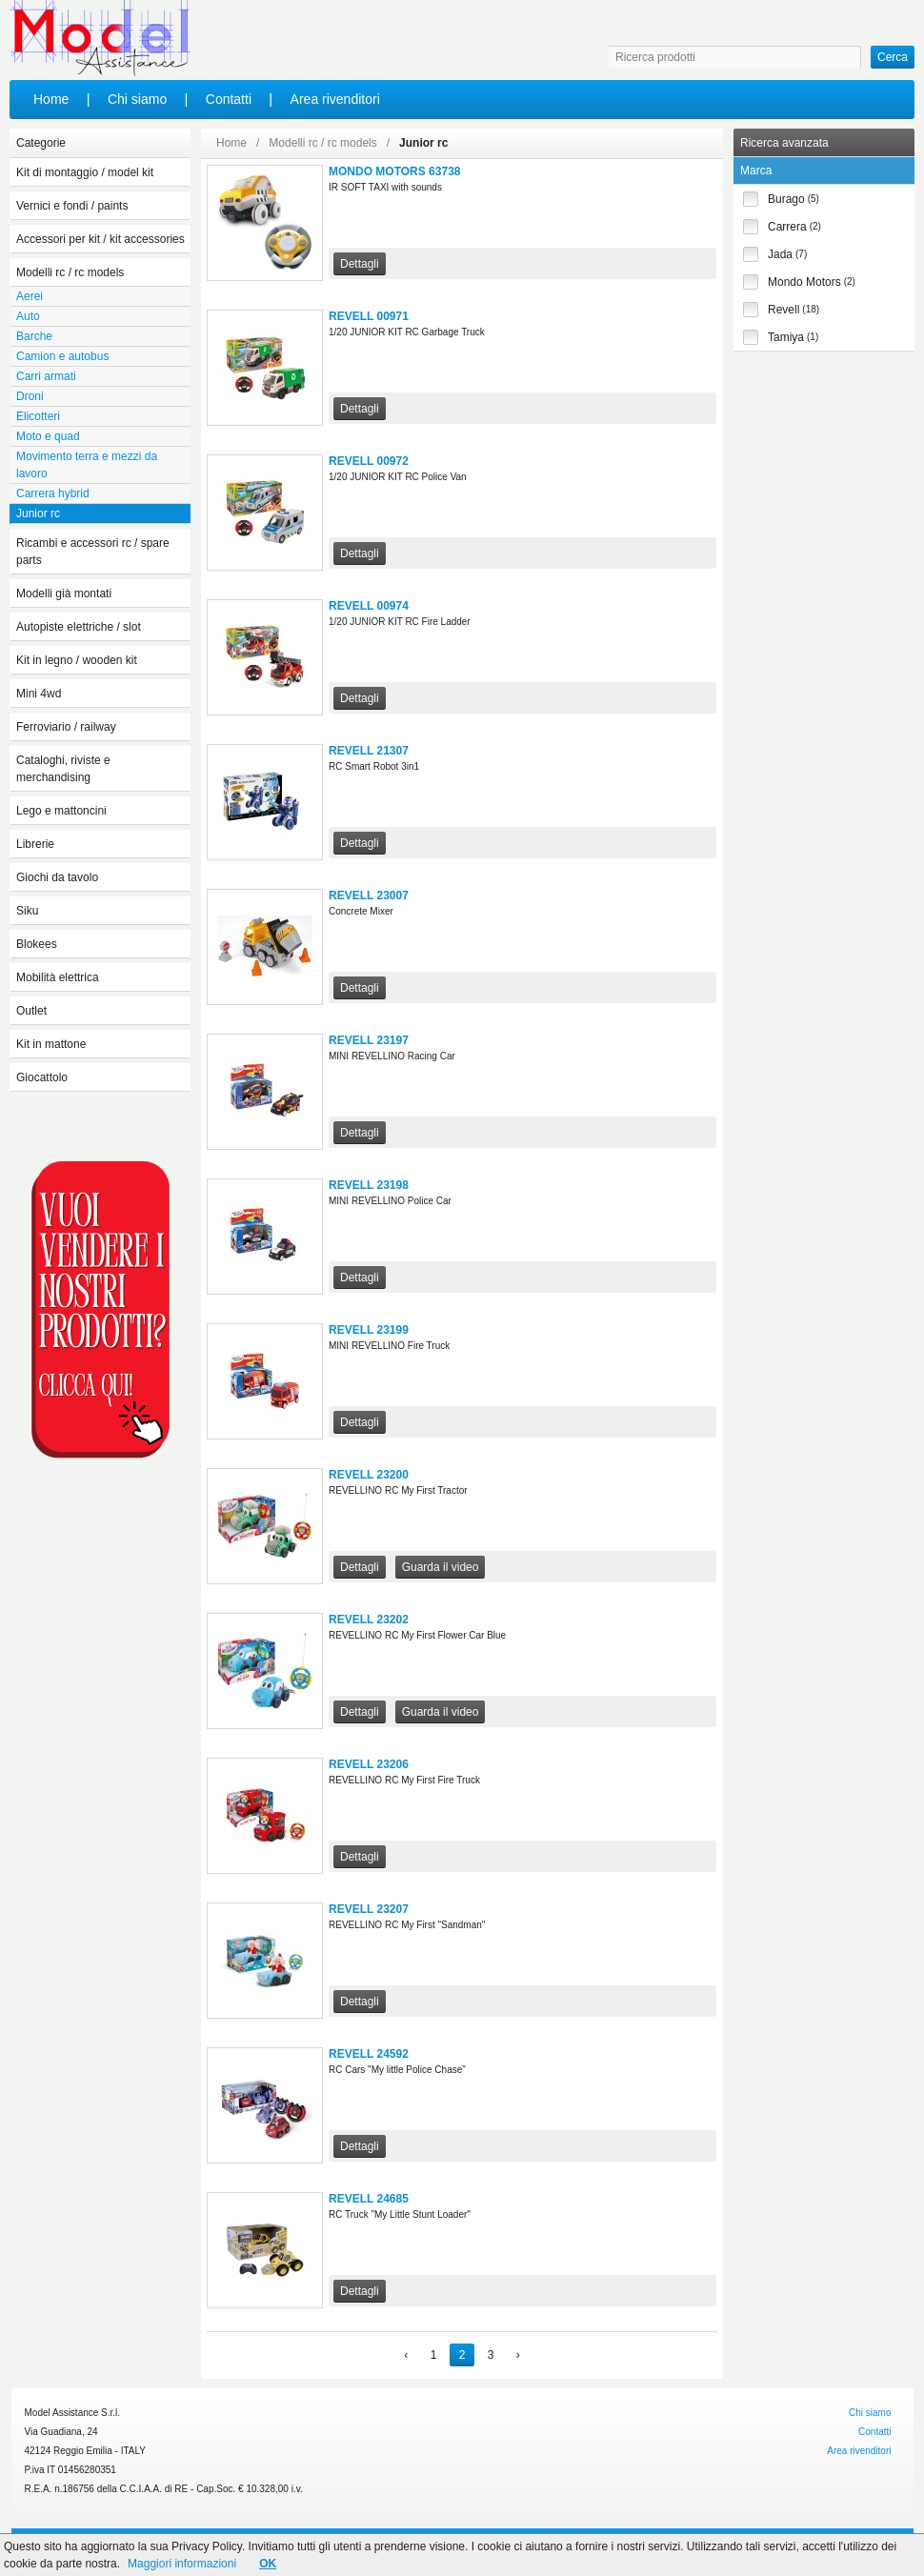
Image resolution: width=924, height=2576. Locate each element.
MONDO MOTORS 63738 (394, 171)
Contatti (228, 99)
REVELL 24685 (369, 2198)
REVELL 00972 (369, 461)
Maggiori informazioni (182, 2563)
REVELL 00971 (369, 316)
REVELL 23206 (369, 1764)
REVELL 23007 (369, 895)
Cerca (892, 57)
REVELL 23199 (369, 1330)
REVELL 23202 (369, 1619)
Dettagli (359, 264)
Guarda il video (440, 1567)
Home (51, 99)
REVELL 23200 (369, 1474)
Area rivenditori (335, 99)
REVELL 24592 (369, 2054)
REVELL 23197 (369, 1040)
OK (267, 2563)
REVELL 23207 (369, 1909)
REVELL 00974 (369, 606)
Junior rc (423, 143)
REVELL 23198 (369, 1185)
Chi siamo (137, 99)
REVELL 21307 (369, 750)
